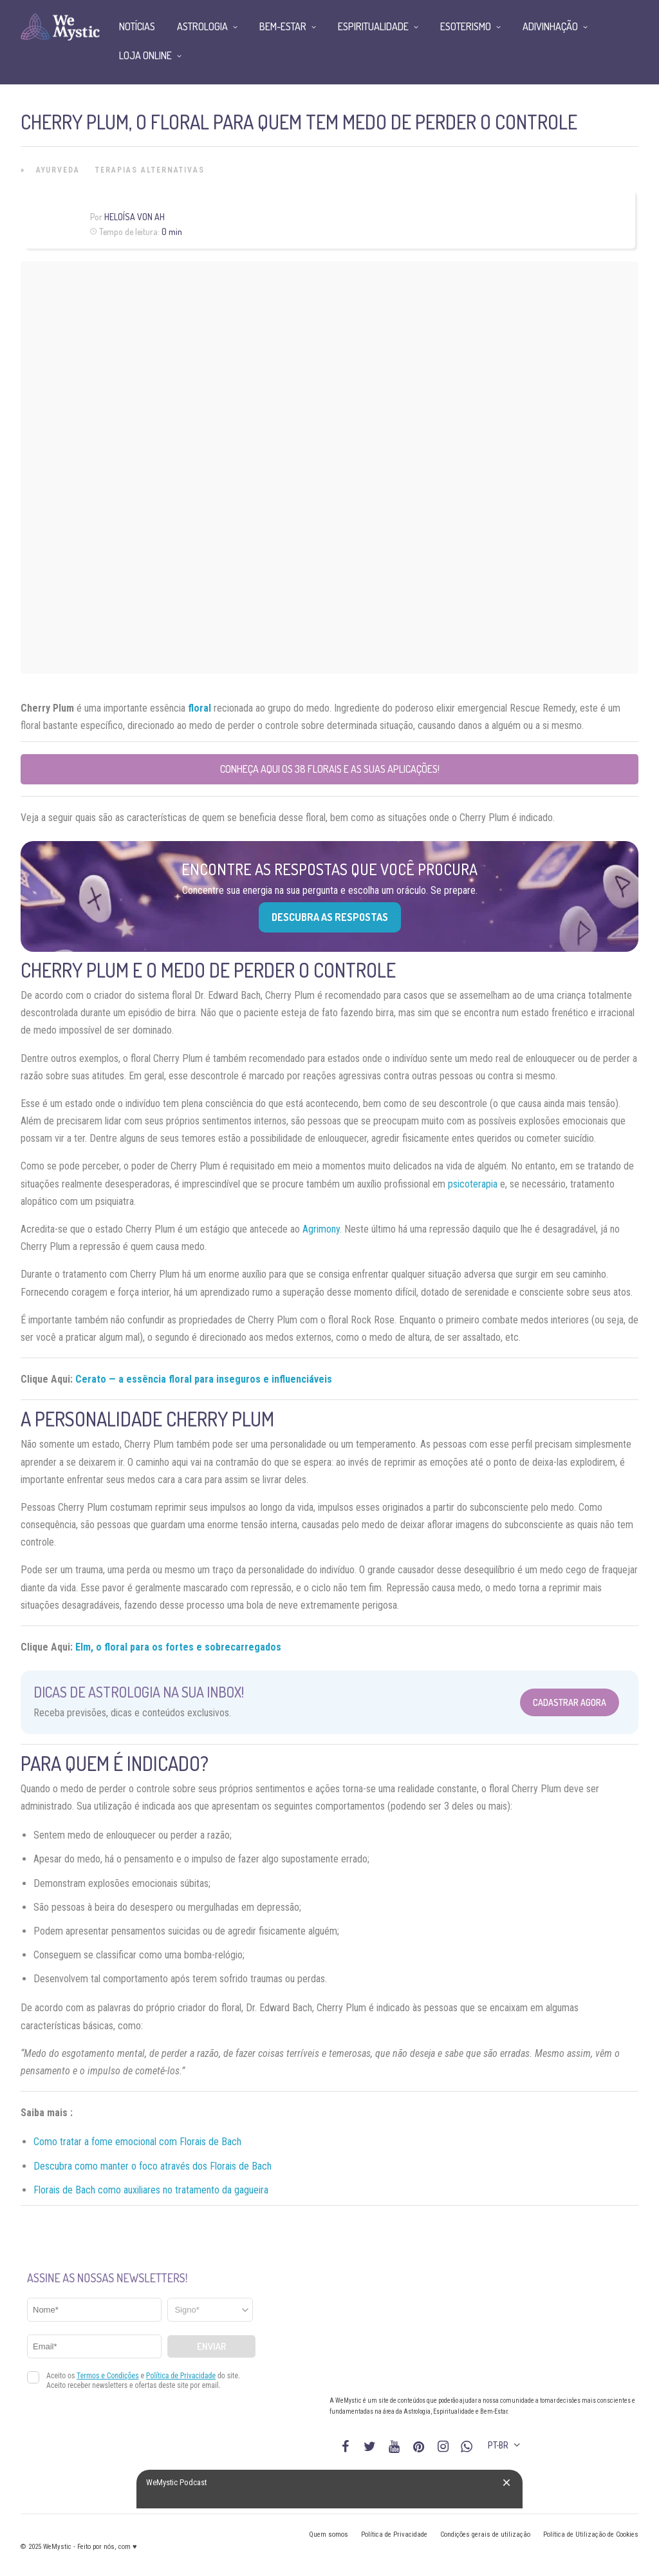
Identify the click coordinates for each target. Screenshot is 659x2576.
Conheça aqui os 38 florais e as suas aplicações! (330, 768)
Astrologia (202, 26)
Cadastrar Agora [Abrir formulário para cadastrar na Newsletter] (569, 1702)
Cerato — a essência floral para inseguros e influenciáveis (203, 1379)
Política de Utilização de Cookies (590, 2534)
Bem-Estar (282, 26)
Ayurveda (58, 170)
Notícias (137, 26)
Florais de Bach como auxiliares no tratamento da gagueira (150, 2190)
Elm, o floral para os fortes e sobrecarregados (178, 1647)
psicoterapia (472, 1184)
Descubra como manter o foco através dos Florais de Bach (152, 2166)
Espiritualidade (373, 26)
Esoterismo (465, 26)
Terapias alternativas (150, 170)
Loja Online (145, 55)
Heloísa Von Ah (134, 216)
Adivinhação (550, 26)
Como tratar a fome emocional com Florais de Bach (137, 2142)
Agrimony (321, 1229)
